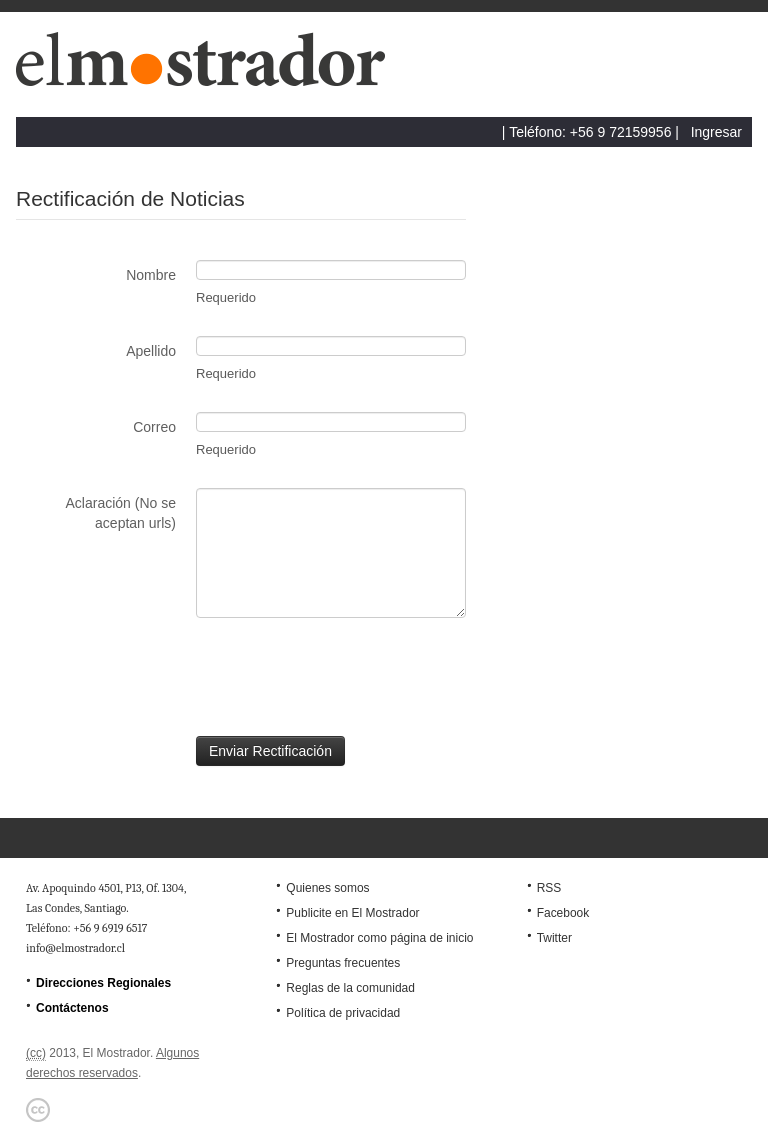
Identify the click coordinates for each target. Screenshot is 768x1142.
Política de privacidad (343, 1013)
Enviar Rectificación (270, 751)
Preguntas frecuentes (343, 963)
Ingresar (716, 132)
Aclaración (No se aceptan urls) (121, 513)
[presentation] (168, 677)
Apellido (151, 351)
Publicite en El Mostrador (352, 913)
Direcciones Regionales (103, 983)
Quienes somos (327, 888)
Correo (154, 427)
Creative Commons (38, 1110)
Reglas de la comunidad (350, 988)
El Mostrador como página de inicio (379, 938)
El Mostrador (209, 69)
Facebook (563, 913)
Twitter (554, 938)
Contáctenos (72, 1008)
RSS (549, 888)
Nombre (151, 275)
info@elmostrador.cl (75, 948)
